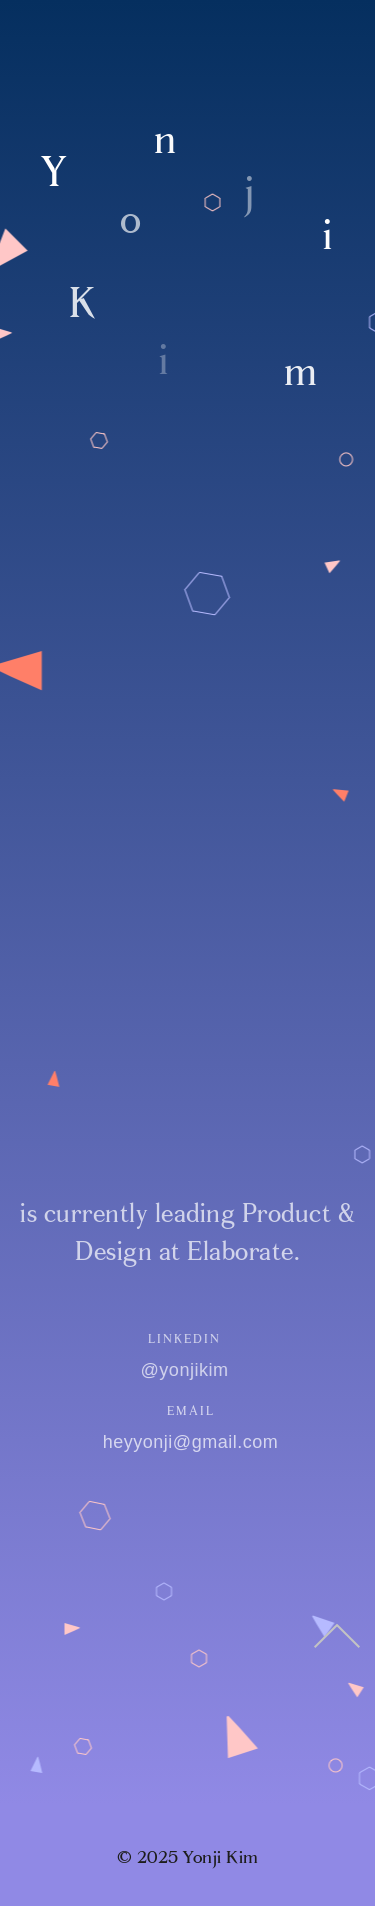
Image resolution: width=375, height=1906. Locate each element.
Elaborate (240, 1251)
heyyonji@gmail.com (193, 1442)
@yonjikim (181, 1370)
